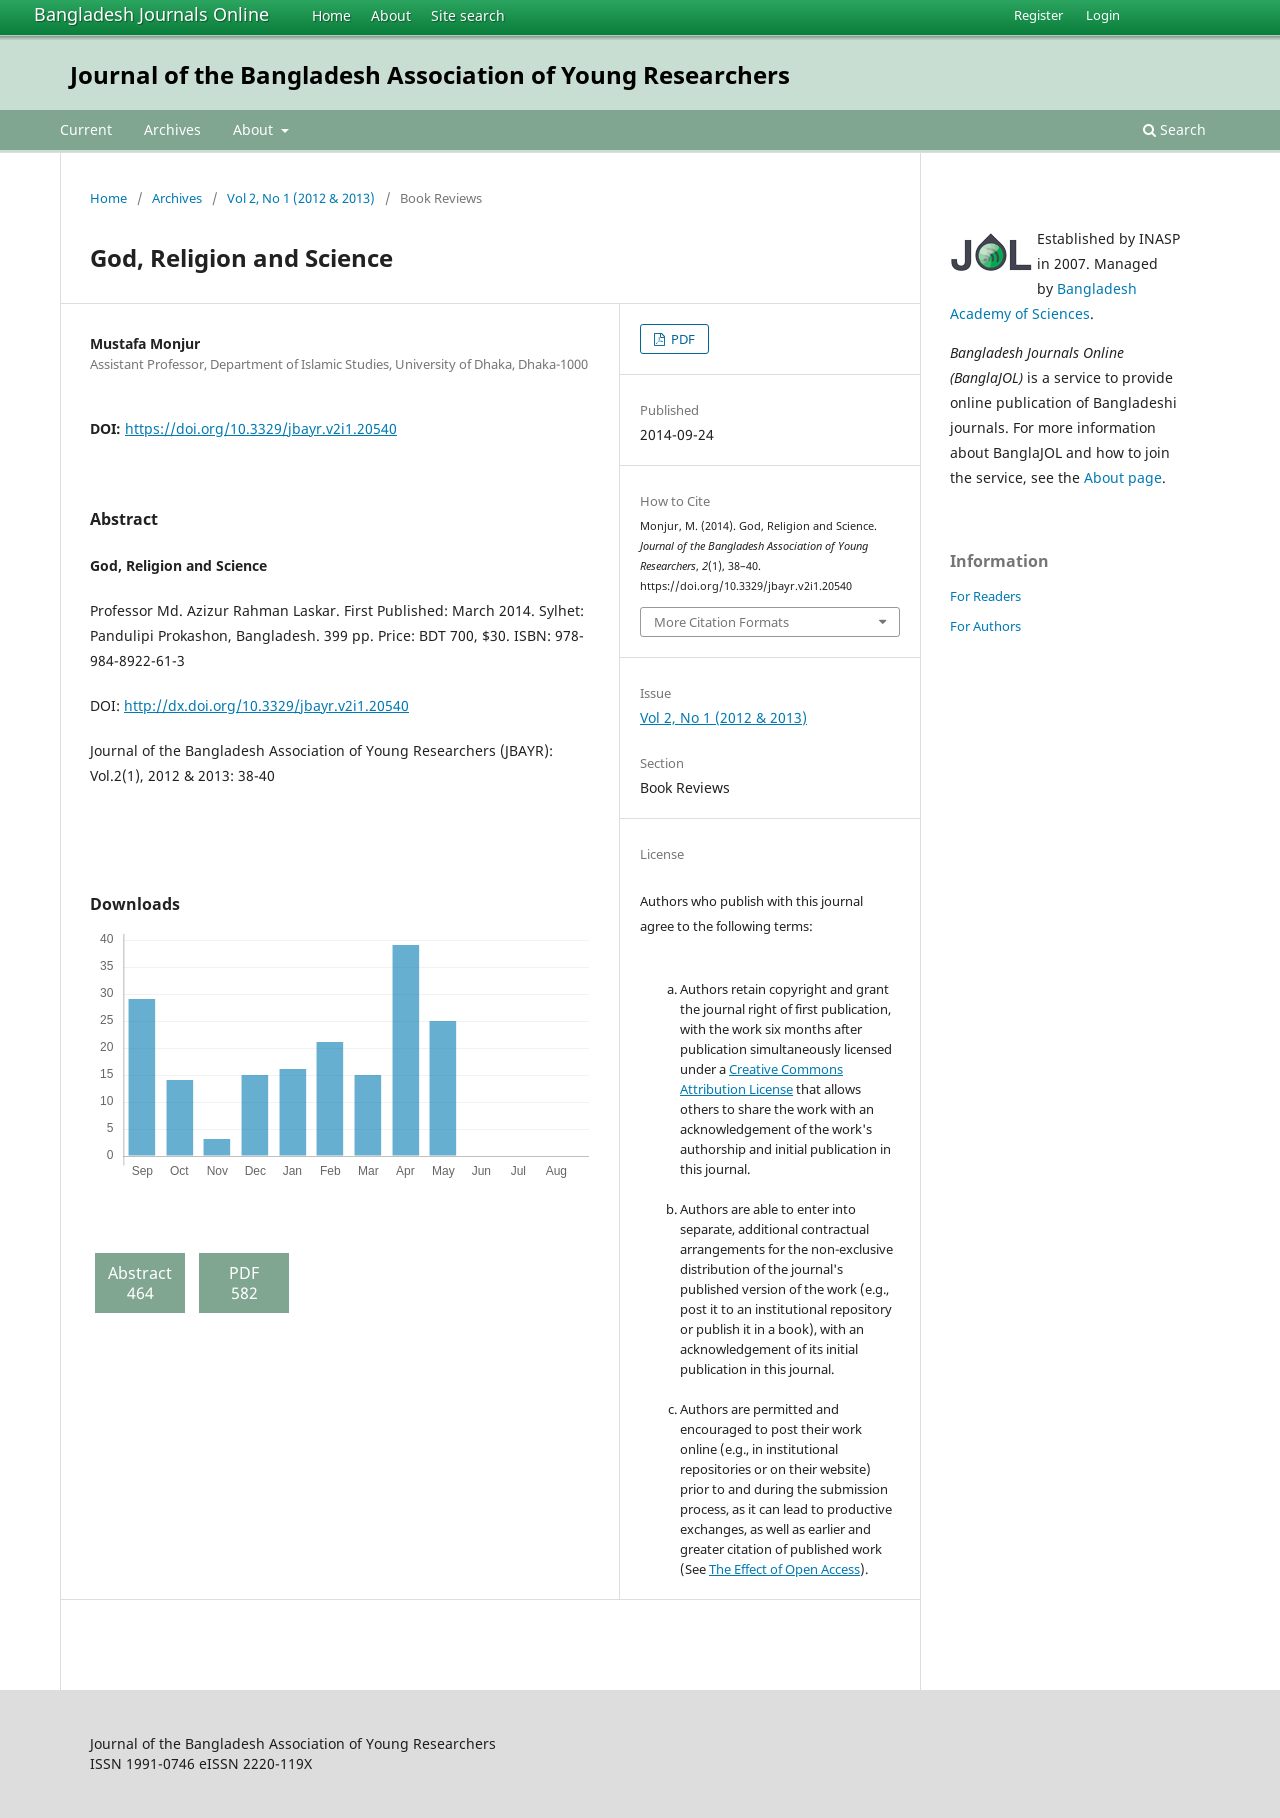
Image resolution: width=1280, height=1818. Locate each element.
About (391, 15)
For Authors (985, 626)
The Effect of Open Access (784, 1569)
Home (331, 15)
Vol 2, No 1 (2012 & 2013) (301, 198)
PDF (681, 339)
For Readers (985, 596)
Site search (468, 15)
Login (1103, 15)
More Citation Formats (721, 622)
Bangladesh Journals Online (151, 14)
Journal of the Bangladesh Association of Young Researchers (430, 74)
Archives (172, 129)
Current (86, 129)
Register (1038, 15)
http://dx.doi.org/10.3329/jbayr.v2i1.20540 (266, 705)
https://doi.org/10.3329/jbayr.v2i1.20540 (261, 428)
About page (1123, 477)
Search (1174, 129)
